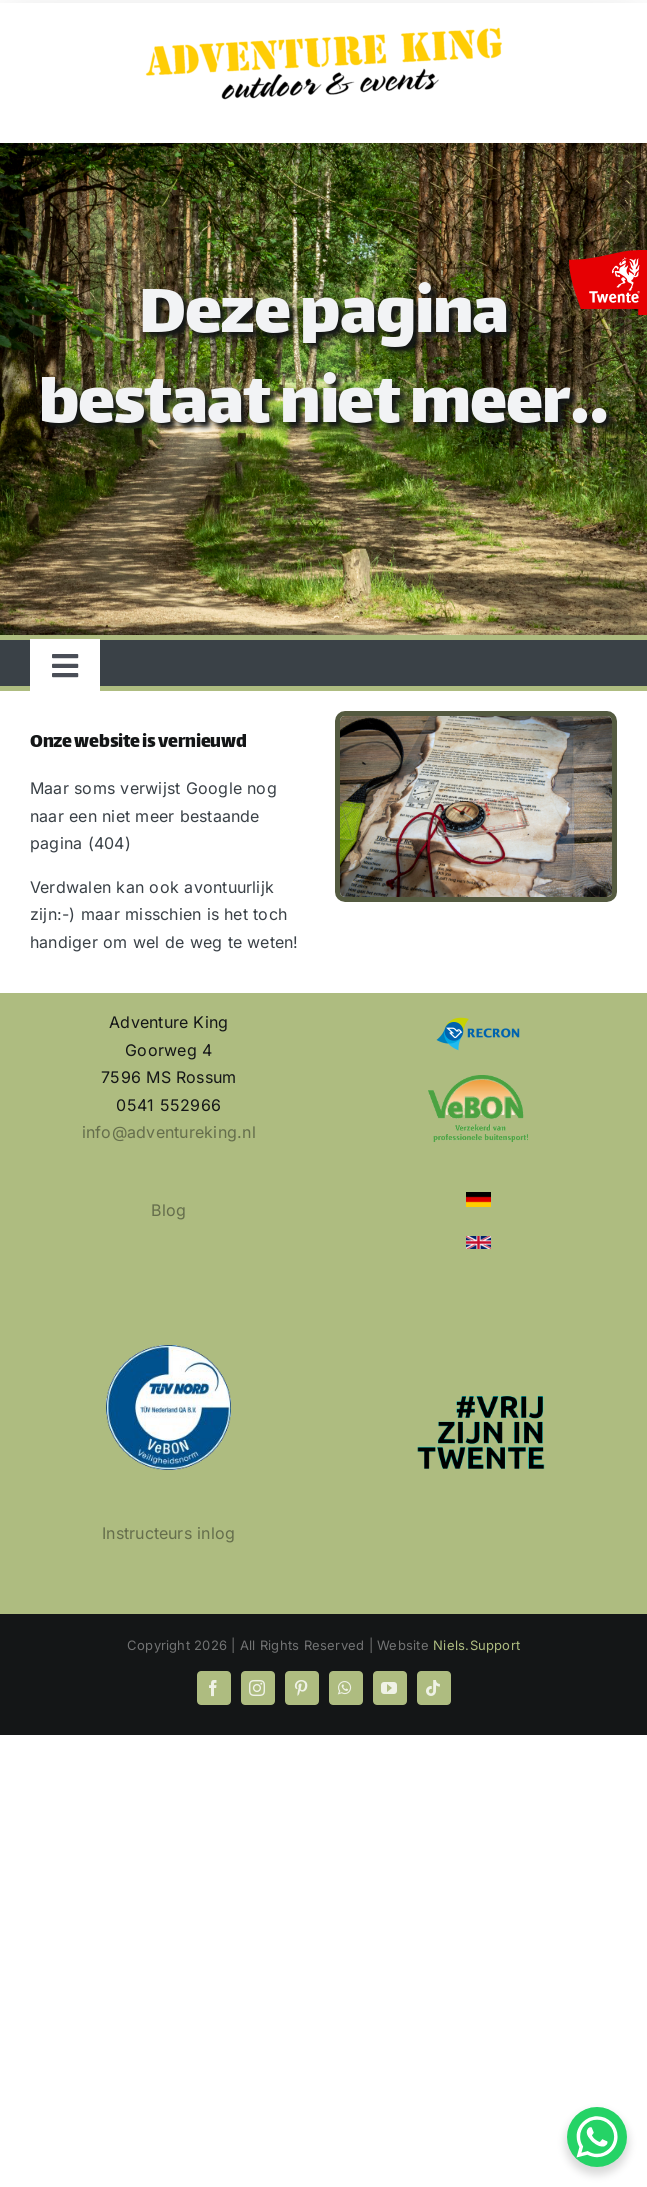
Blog (168, 1210)
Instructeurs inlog (168, 1533)
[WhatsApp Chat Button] (597, 2137)
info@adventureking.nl (169, 1132)
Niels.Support (476, 1645)
